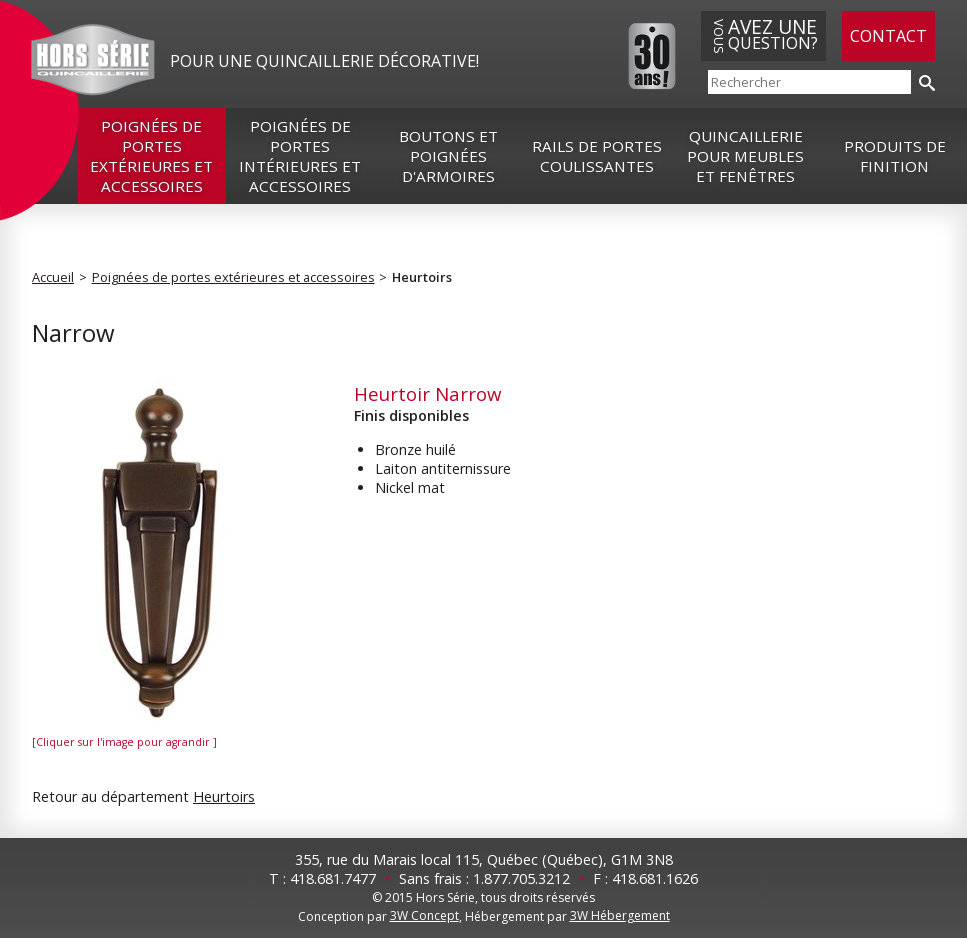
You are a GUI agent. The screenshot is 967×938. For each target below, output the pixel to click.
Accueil (53, 277)
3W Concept (424, 915)
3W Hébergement (620, 915)
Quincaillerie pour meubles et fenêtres (745, 156)
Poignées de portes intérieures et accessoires (300, 156)
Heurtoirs (422, 277)
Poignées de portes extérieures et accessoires (151, 156)
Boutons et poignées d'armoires (448, 156)
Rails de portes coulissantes (597, 156)
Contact (888, 36)
